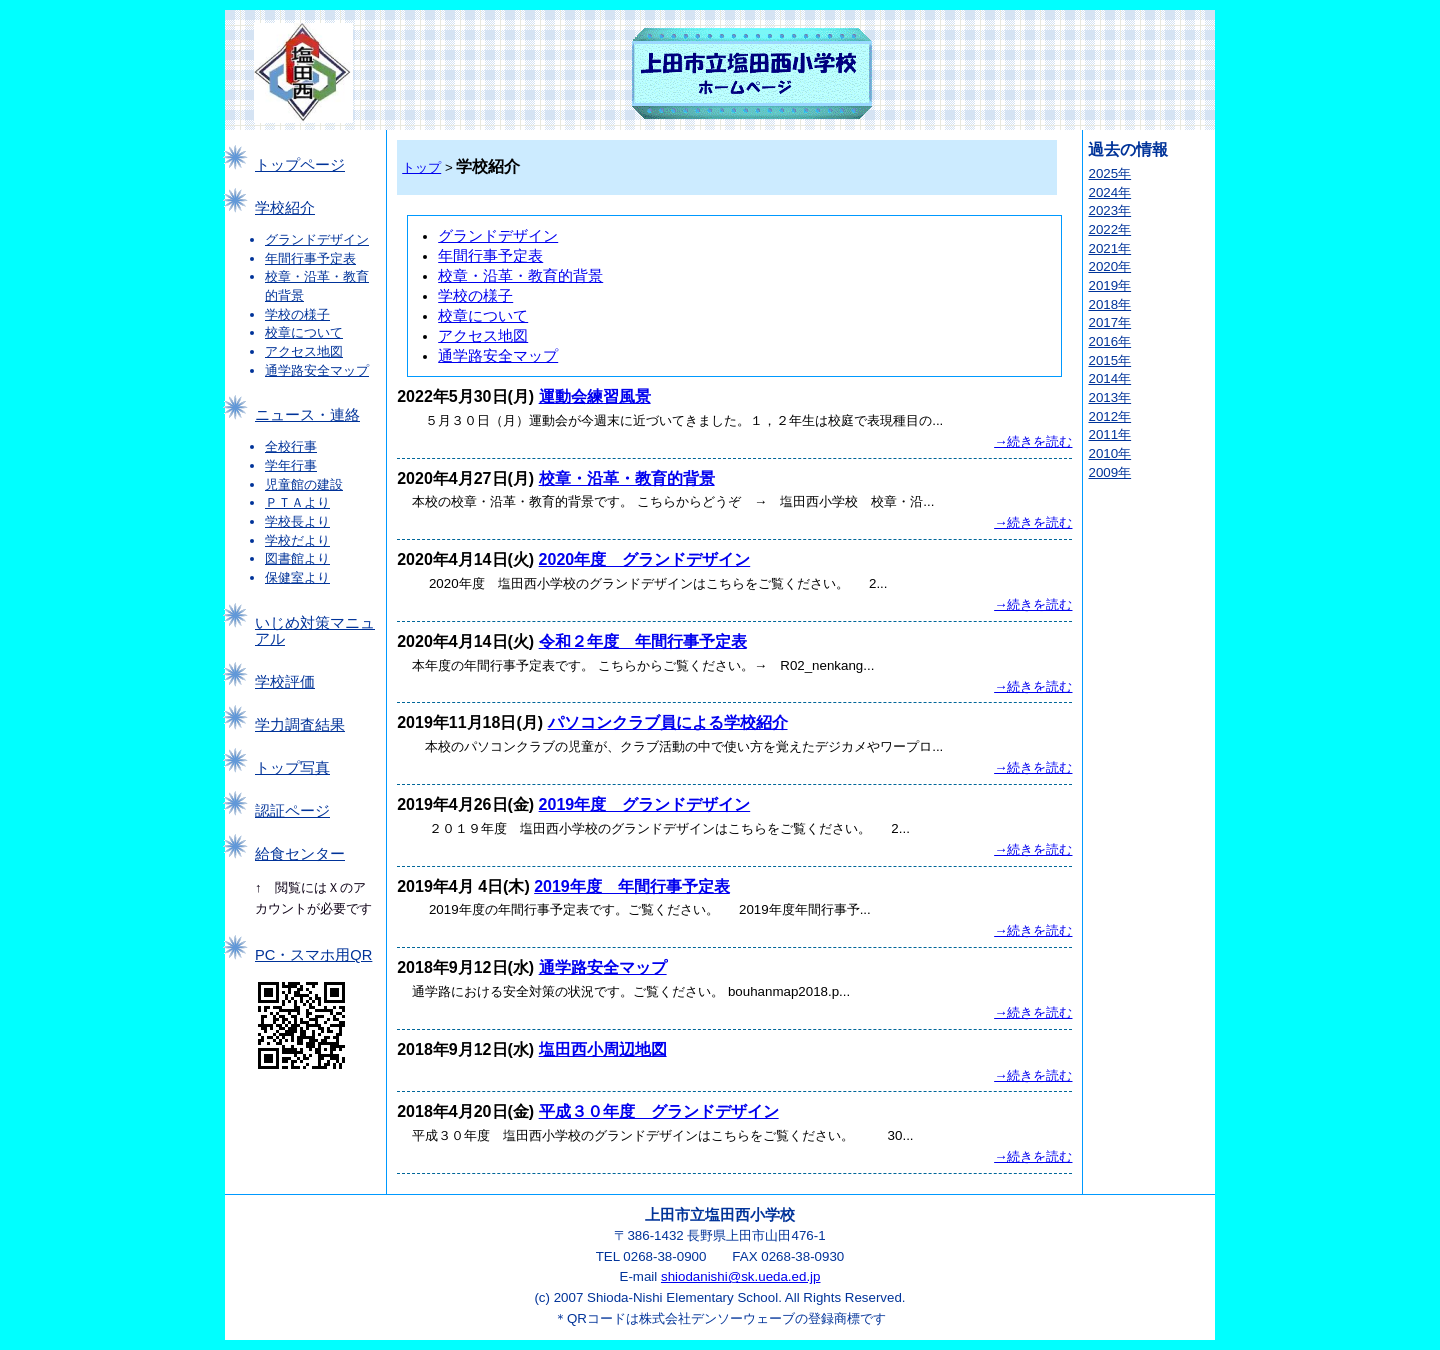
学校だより (297, 540)
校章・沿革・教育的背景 (520, 276)
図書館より (297, 558)
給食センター (300, 854)
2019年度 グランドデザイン (645, 804)
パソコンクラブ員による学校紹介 (668, 722)
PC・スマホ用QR (313, 955)
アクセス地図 (304, 351)
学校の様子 (297, 314)
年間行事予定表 (310, 258)
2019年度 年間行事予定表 (632, 886)
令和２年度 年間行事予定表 (643, 641)
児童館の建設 (304, 484)
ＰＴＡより (297, 502)
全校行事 (291, 446)
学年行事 (291, 465)
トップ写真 (292, 768)
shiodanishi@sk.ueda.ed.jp (741, 1276)
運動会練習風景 (595, 396)
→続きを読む (1033, 441)
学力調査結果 (300, 725)
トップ (421, 167)
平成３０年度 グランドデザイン (659, 1111)
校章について (304, 332)
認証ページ (292, 811)
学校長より (297, 521)
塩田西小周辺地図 (603, 1049)
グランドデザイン (317, 239)
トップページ (300, 165)
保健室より (297, 577)
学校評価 (285, 682)
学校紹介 (285, 208)
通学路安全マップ (317, 370)
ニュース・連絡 (307, 415)
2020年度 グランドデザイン (645, 559)
